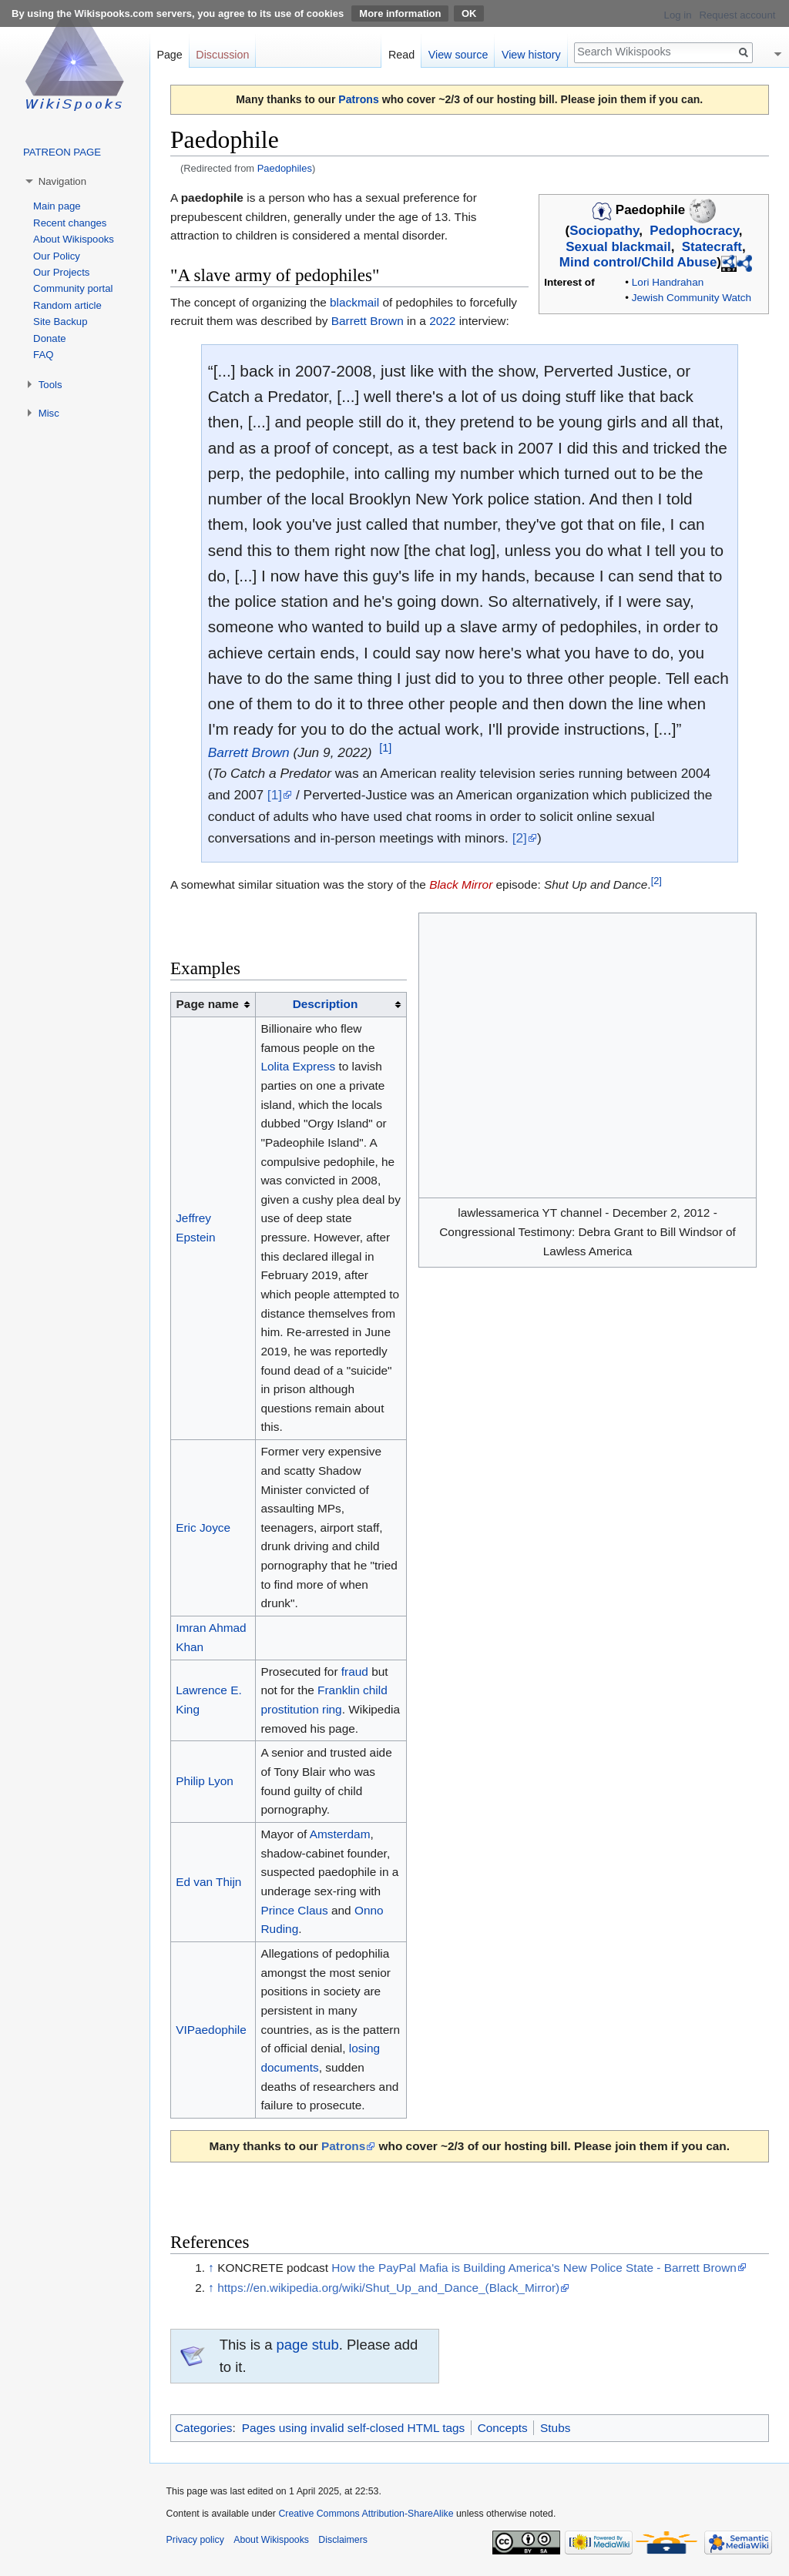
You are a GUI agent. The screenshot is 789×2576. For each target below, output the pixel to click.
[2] (519, 838)
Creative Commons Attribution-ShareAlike (365, 2513)
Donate (49, 338)
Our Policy (56, 256)
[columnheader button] (331, 1005)
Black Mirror (460, 884)
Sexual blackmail (618, 247)
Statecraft (712, 247)
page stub (308, 2344)
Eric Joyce (203, 1527)
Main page (57, 206)
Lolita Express (297, 1066)
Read (401, 55)
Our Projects (61, 272)
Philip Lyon (204, 1780)
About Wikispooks (73, 239)
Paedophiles (284, 168)
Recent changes (69, 223)
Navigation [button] (62, 181)
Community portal (72, 288)
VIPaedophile (211, 2029)
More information (400, 13)
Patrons (358, 99)
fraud (354, 1671)
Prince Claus (293, 1910)
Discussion (222, 55)
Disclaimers (343, 2539)
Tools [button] (50, 384)
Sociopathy (604, 230)
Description (325, 1003)
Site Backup (60, 321)
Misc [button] (49, 413)
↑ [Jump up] (211, 2267)
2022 (442, 320)
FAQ (43, 354)
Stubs (555, 2427)
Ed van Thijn (208, 1881)
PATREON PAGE (62, 152)
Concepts (503, 2427)
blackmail (354, 302)
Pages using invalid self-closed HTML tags (353, 2427)
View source (458, 55)
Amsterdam (340, 1834)
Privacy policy (195, 2539)
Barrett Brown (367, 320)
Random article (67, 305)
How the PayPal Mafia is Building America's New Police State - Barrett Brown (534, 2267)
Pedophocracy (694, 230)
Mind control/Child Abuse (638, 263)
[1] (385, 748)
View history (531, 55)
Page (169, 55)
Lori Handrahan (667, 282)
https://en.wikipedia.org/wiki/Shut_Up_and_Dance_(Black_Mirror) (388, 2287)
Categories (203, 2427)
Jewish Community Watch (691, 297)
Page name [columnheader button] (207, 1003)
